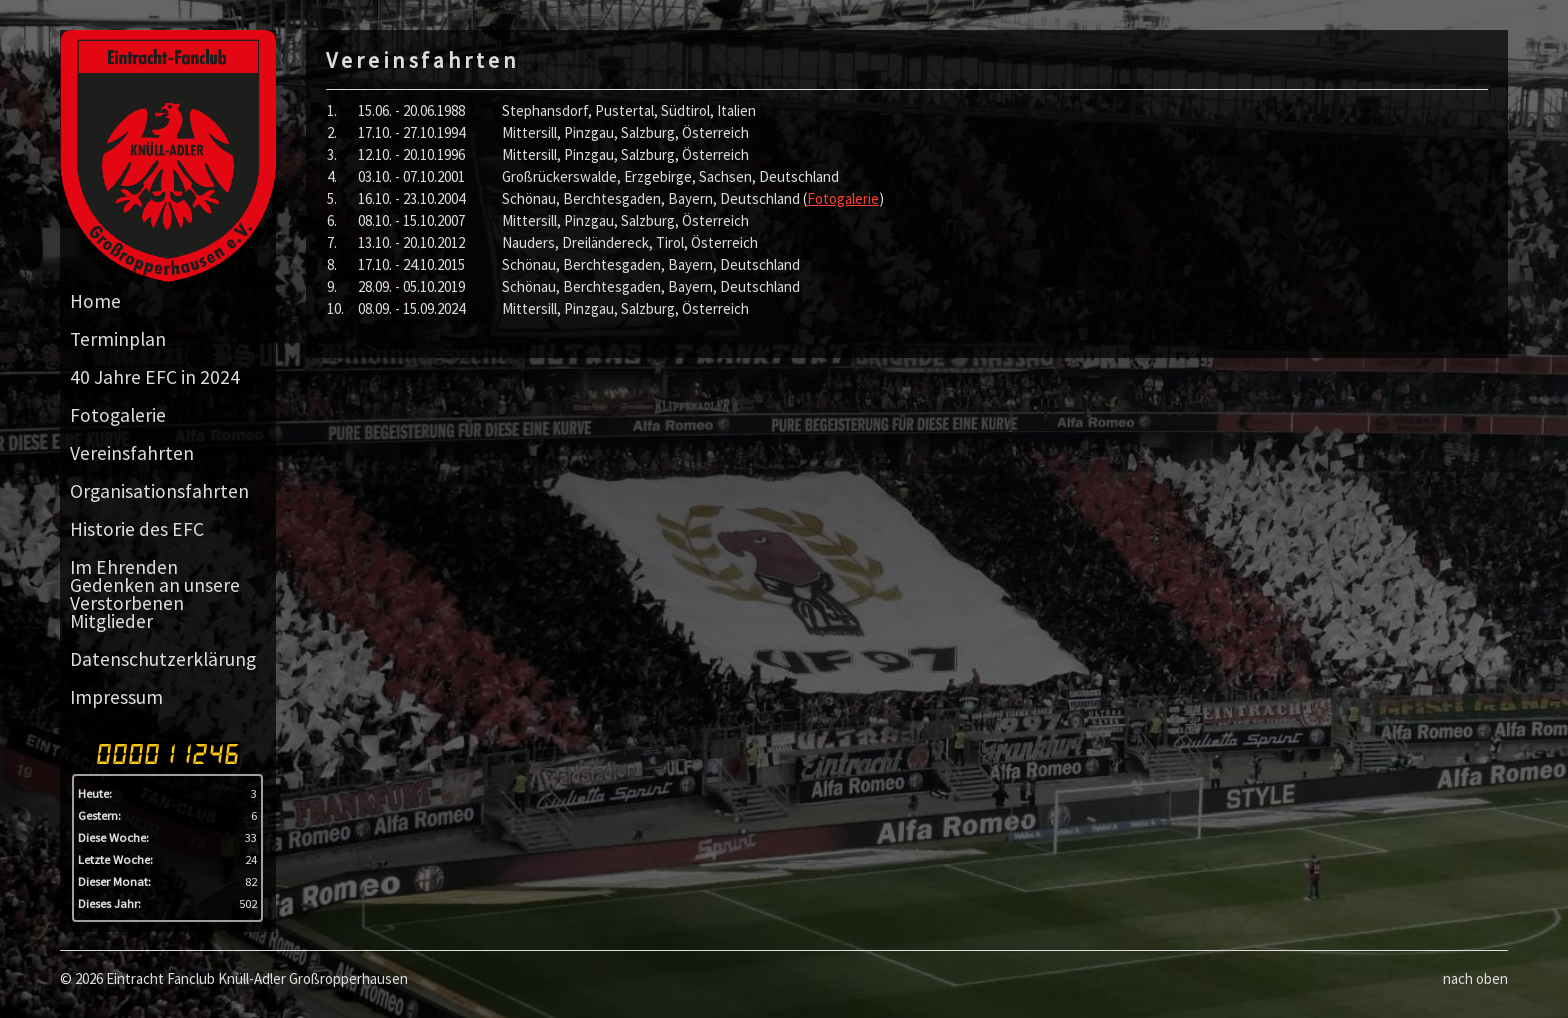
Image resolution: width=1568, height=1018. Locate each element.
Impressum (116, 697)
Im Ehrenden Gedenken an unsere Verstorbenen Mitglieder (155, 594)
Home (95, 301)
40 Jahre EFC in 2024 (155, 377)
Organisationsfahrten (159, 491)
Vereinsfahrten (132, 453)
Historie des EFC (137, 529)
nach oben (1475, 978)
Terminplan (118, 339)
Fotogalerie (118, 415)
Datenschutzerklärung (163, 659)
